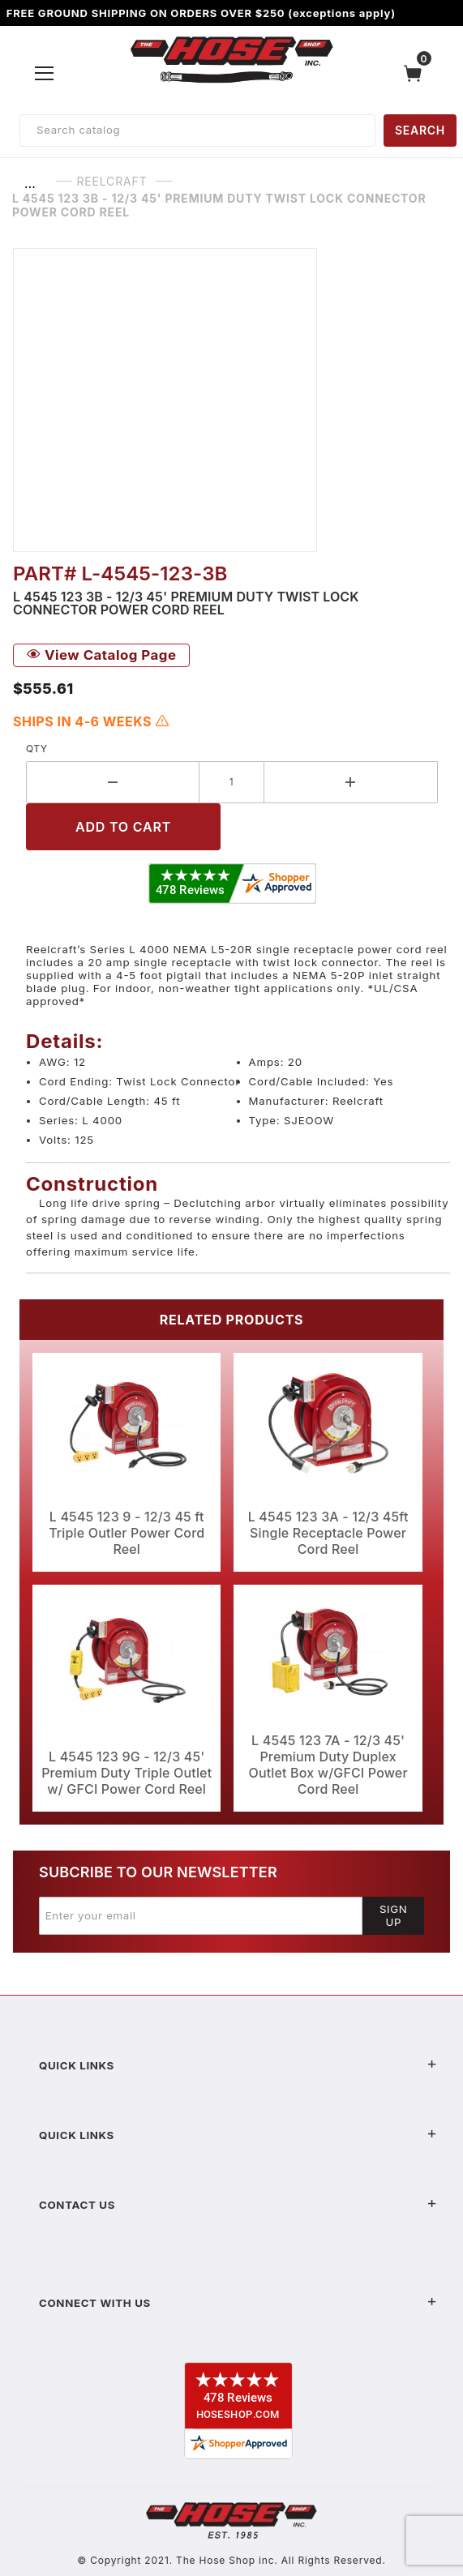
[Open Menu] (45, 73)
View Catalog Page (101, 655)
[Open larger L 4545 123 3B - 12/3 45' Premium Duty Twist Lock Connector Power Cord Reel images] (231, 400)
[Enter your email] (200, 1915)
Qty (37, 748)
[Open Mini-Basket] (417, 73)
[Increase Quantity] (351, 782)
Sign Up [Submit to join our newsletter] (393, 1915)
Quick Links (238, 2065)
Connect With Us (238, 2302)
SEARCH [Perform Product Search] (420, 130)
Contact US (238, 2204)
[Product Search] (197, 130)
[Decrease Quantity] (112, 782)
